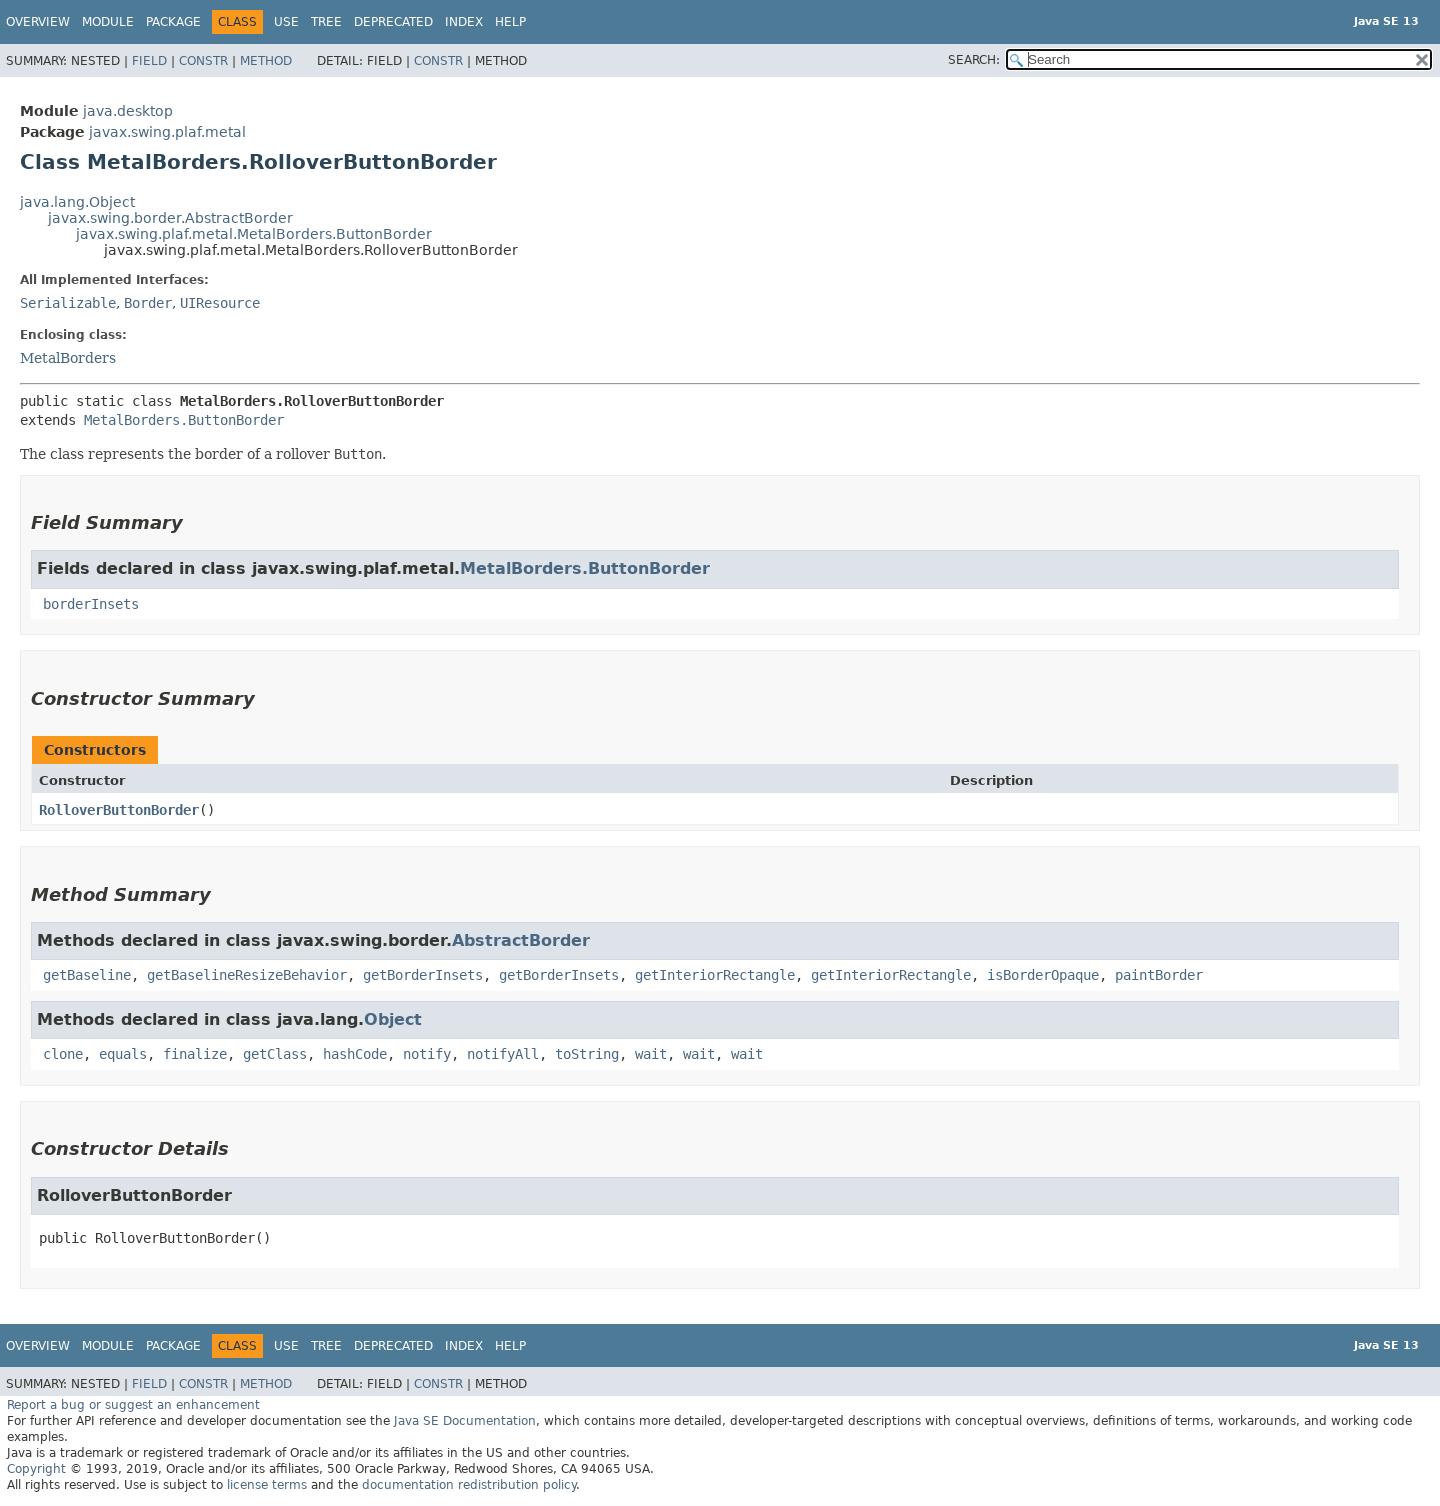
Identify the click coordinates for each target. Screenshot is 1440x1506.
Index (464, 22)
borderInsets (91, 604)
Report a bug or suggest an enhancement (133, 1405)
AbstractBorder (521, 940)
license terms (267, 1485)
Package (173, 22)
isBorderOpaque (1043, 975)
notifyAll (503, 1054)
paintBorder (1159, 975)
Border (148, 303)
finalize (195, 1054)
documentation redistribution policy (469, 1485)
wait (651, 1054)
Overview (38, 22)
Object (393, 1019)
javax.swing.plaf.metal (167, 132)
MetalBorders (68, 358)
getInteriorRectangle (715, 975)
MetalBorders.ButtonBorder (184, 420)
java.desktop (128, 111)
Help (510, 22)
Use (286, 22)
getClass (275, 1054)
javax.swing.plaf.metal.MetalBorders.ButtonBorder (254, 234)
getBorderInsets (423, 975)
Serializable (68, 303)
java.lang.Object (77, 202)
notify (427, 1054)
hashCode (355, 1054)
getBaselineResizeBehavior (247, 975)
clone (63, 1054)
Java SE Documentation (465, 1421)
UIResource (220, 303)
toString (587, 1054)
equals (123, 1054)
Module (108, 22)
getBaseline (87, 975)
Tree (326, 22)
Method (266, 61)
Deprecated (393, 22)
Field (149, 61)
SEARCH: (974, 60)
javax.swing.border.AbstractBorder (170, 218)
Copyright (36, 1469)
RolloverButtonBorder (119, 810)
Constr (203, 61)
